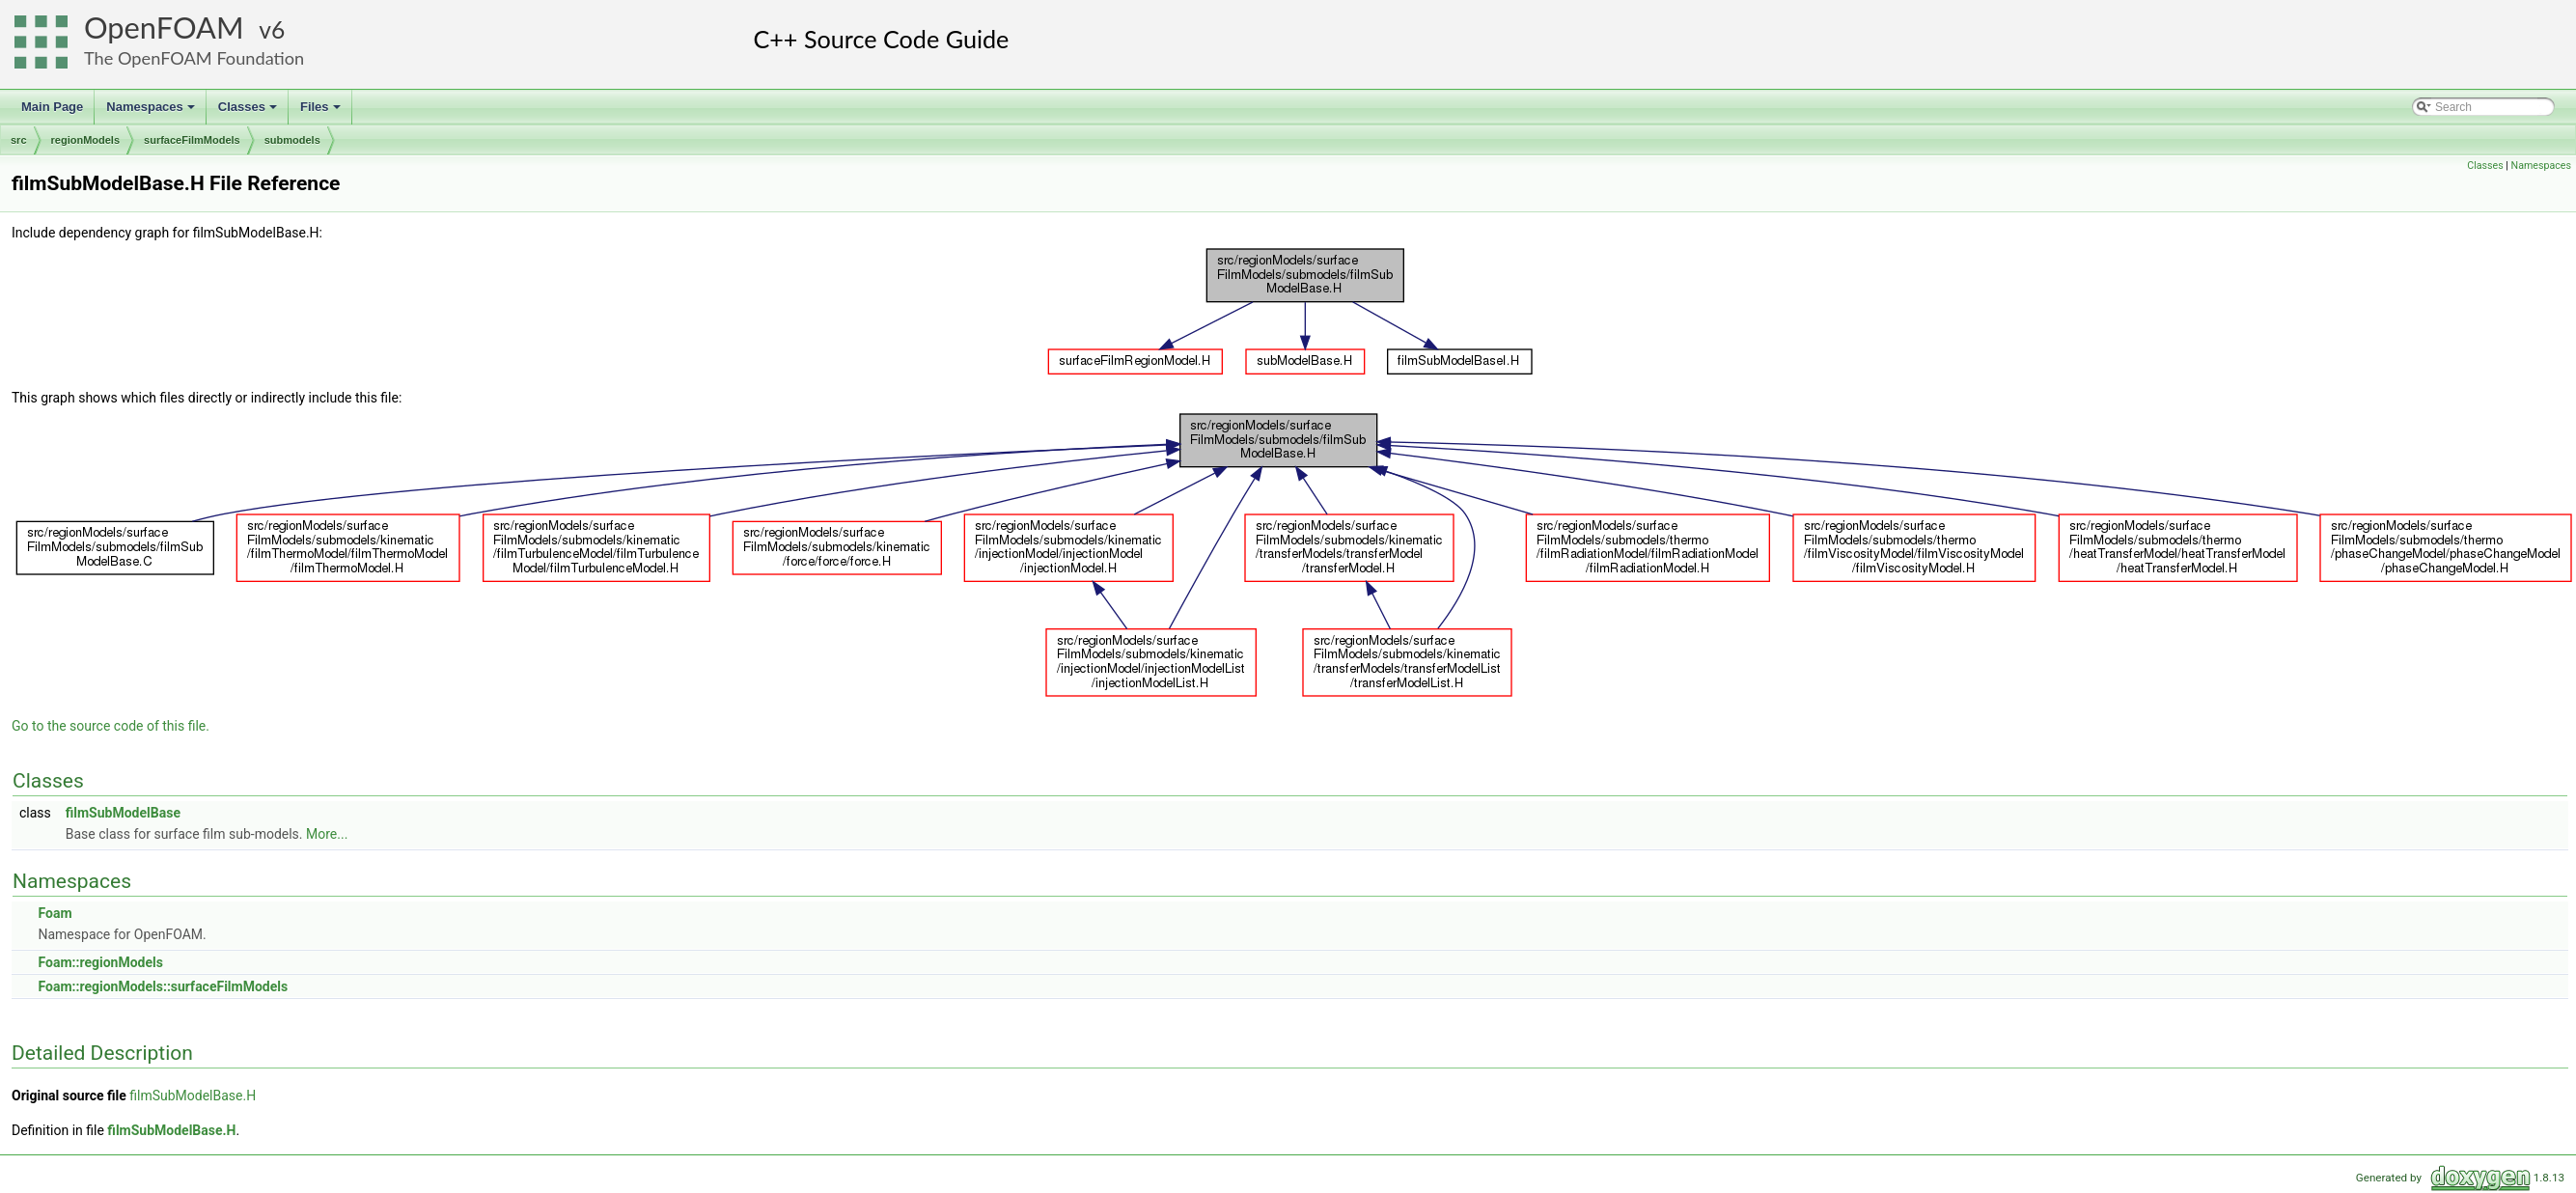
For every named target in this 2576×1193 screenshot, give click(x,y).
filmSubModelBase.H (192, 1095)
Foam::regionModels (100, 962)
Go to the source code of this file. (110, 726)
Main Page (52, 106)
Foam (54, 913)
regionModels (86, 140)
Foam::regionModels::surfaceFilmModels (163, 986)
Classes (249, 112)
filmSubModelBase (123, 812)
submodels (292, 140)
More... (326, 834)
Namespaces (152, 112)
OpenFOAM (164, 27)
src (19, 140)
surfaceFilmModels (192, 140)
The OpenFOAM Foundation (194, 58)
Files (322, 112)
